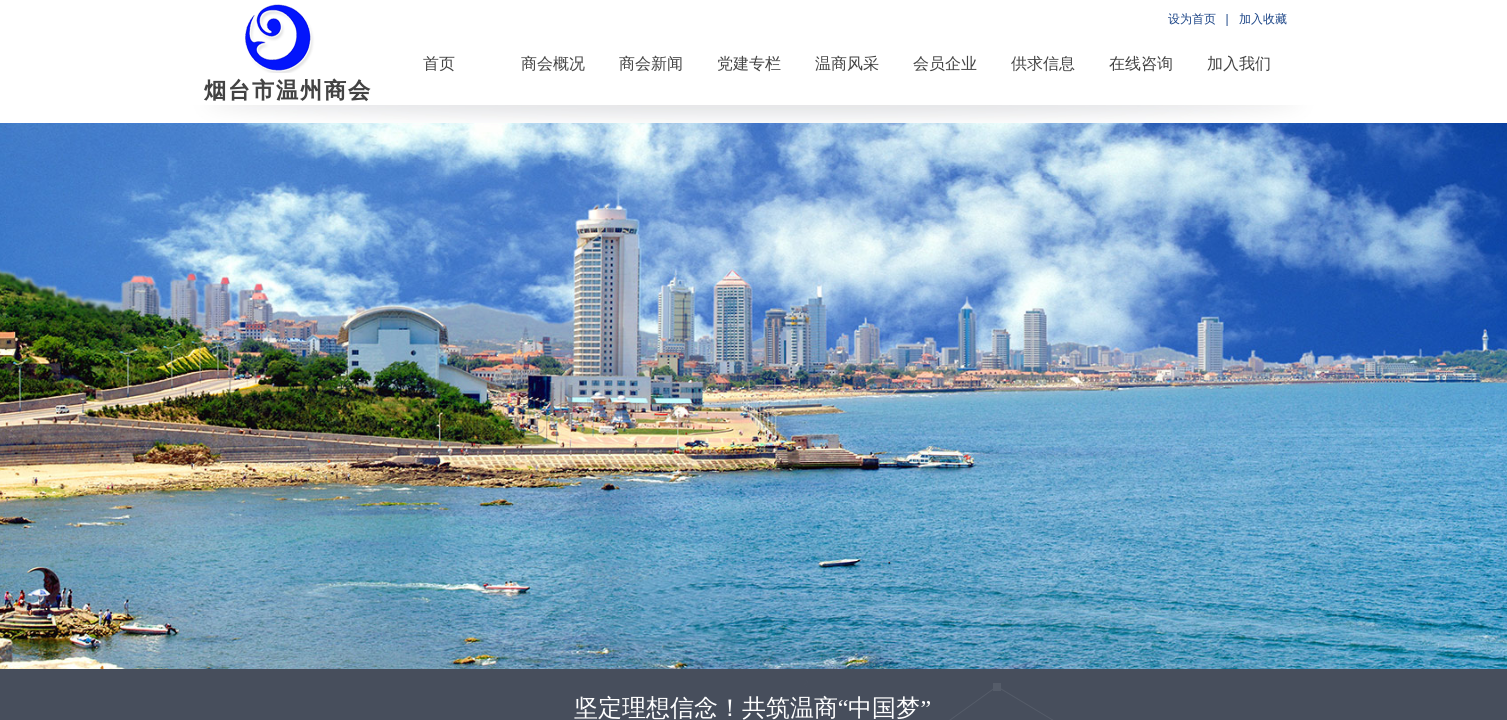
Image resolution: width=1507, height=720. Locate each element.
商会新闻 (651, 63)
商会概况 (553, 63)
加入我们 (1239, 63)
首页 (439, 63)
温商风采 (847, 63)
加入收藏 (1263, 19)
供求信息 (1043, 63)
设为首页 (1192, 19)
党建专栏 (749, 63)
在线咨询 (1141, 63)
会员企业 (945, 63)
